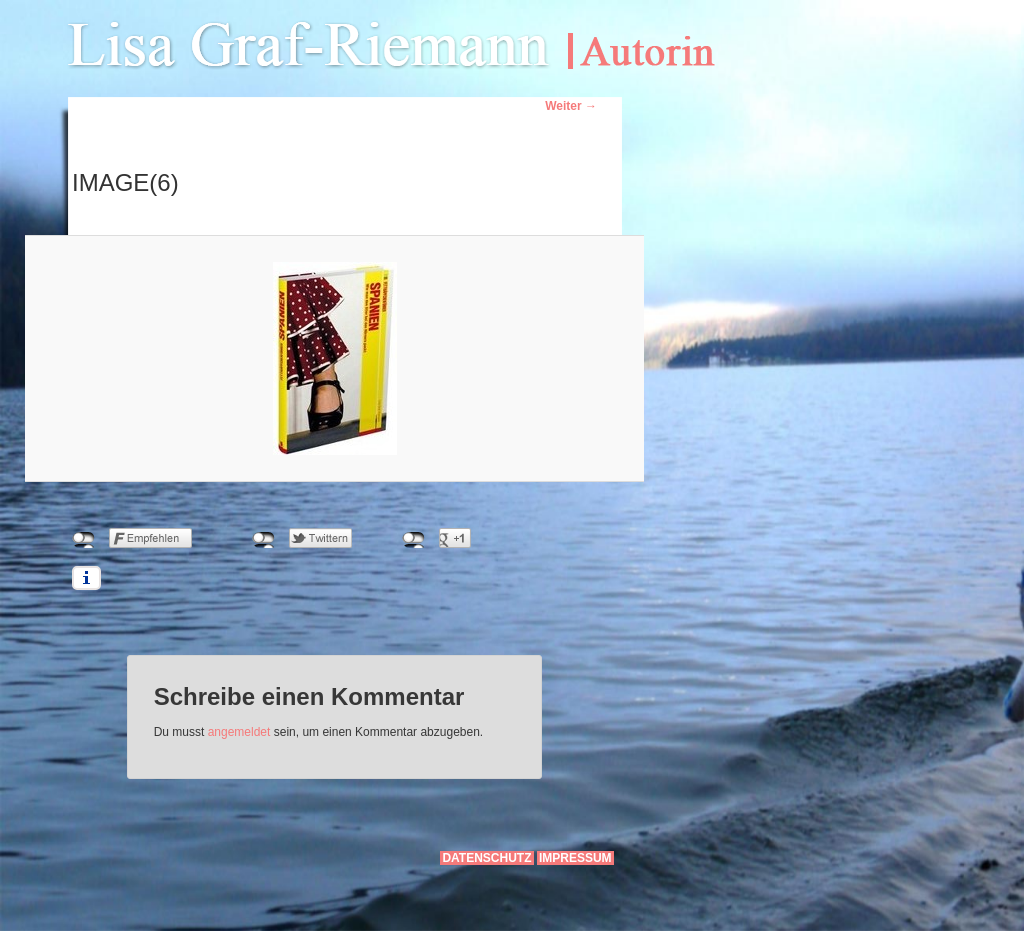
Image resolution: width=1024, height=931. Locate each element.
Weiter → (571, 106)
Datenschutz (486, 858)
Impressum (575, 858)
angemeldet (239, 732)
